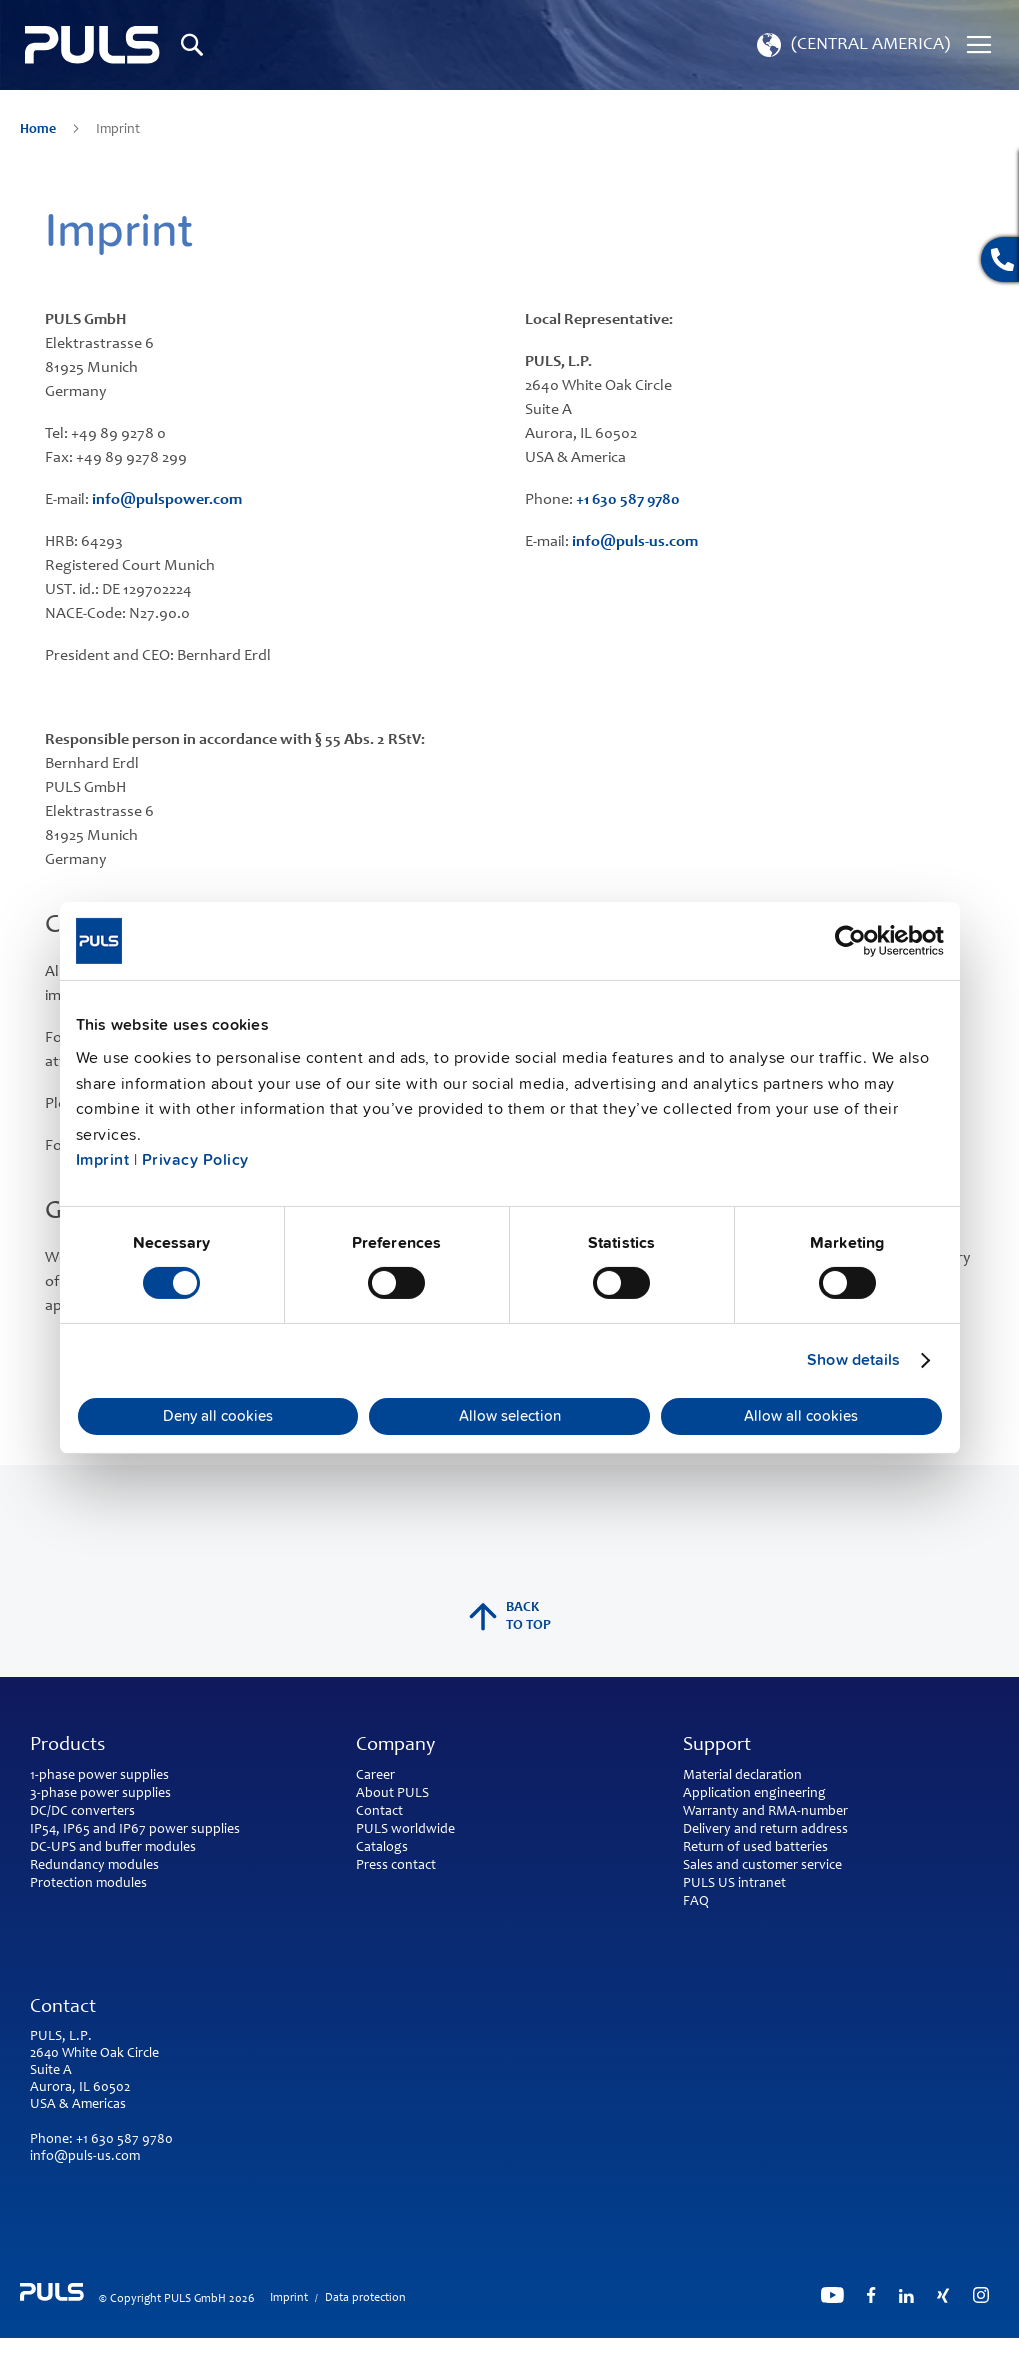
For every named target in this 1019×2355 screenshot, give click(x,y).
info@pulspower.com (167, 500)
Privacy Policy (195, 1160)
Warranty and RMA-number (765, 1812)
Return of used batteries (755, 1848)
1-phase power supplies (99, 1776)
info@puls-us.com (635, 542)
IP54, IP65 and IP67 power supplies (135, 1830)
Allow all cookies (801, 1416)
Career (375, 1776)
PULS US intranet (734, 1884)
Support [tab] (717, 1746)
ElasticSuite (587, 2346)
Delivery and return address (765, 1830)
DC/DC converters (82, 1812)
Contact (379, 1812)
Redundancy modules (94, 1866)
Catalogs (382, 1848)
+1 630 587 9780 (628, 500)
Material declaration (742, 1776)
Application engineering (754, 1794)
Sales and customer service (762, 1866)
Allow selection (510, 1416)
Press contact (396, 1866)
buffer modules (150, 1848)
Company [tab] (395, 1746)
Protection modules (88, 1884)
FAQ (696, 1902)
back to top (510, 1617)
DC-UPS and (66, 1848)
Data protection (365, 2298)
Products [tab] (67, 1746)
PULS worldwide (405, 1830)
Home (39, 130)
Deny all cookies (218, 1416)
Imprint (103, 1160)
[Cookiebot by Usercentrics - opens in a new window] (856, 940)
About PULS (392, 1794)
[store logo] (92, 45)
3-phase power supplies (100, 1794)
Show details (853, 1360)
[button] (851, 45)
